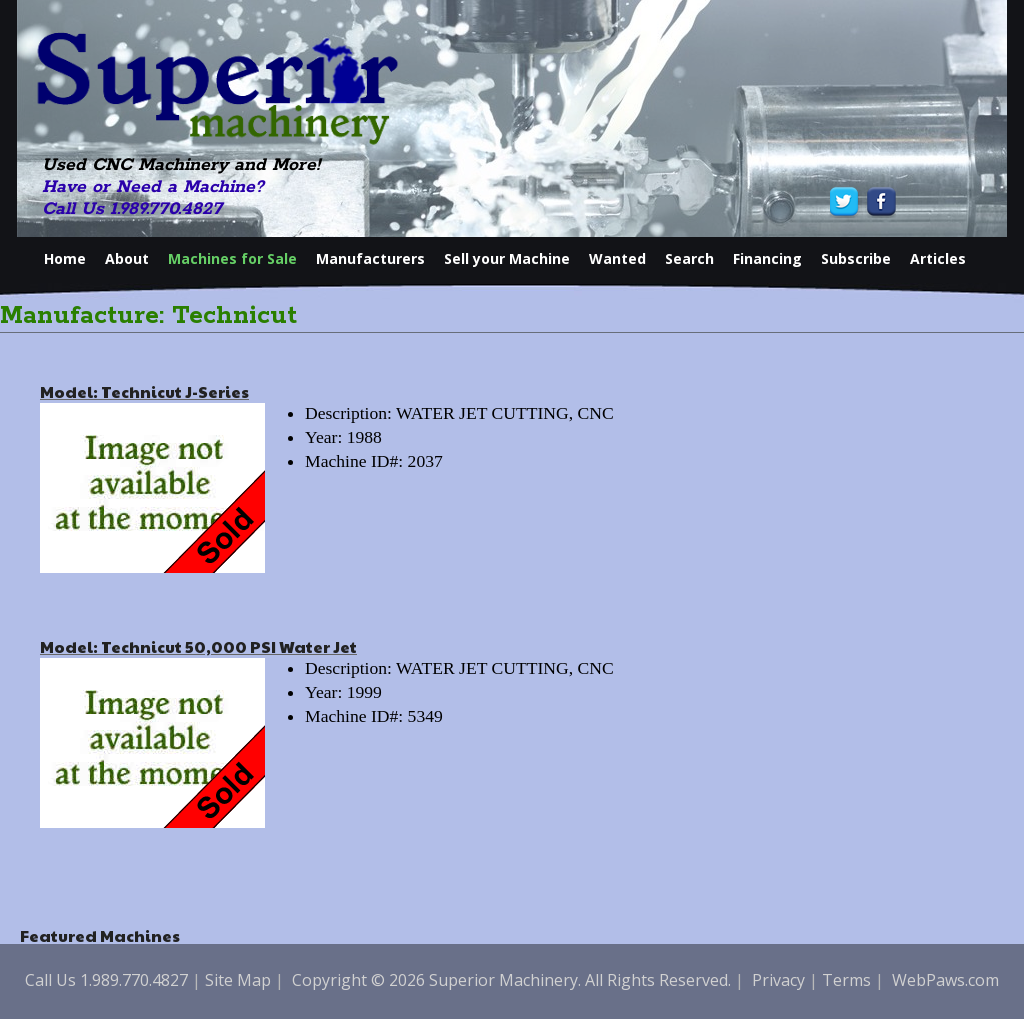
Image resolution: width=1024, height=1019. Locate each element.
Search (689, 258)
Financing (767, 258)
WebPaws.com (945, 980)
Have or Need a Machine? (153, 187)
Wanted (617, 258)
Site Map (238, 980)
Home (65, 258)
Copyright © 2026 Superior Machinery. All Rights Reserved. (511, 980)
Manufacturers (370, 258)
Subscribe (856, 258)
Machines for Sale (232, 258)
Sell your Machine (507, 258)
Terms (846, 980)
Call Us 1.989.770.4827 (132, 209)
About (127, 258)
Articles (938, 258)
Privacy (778, 980)
